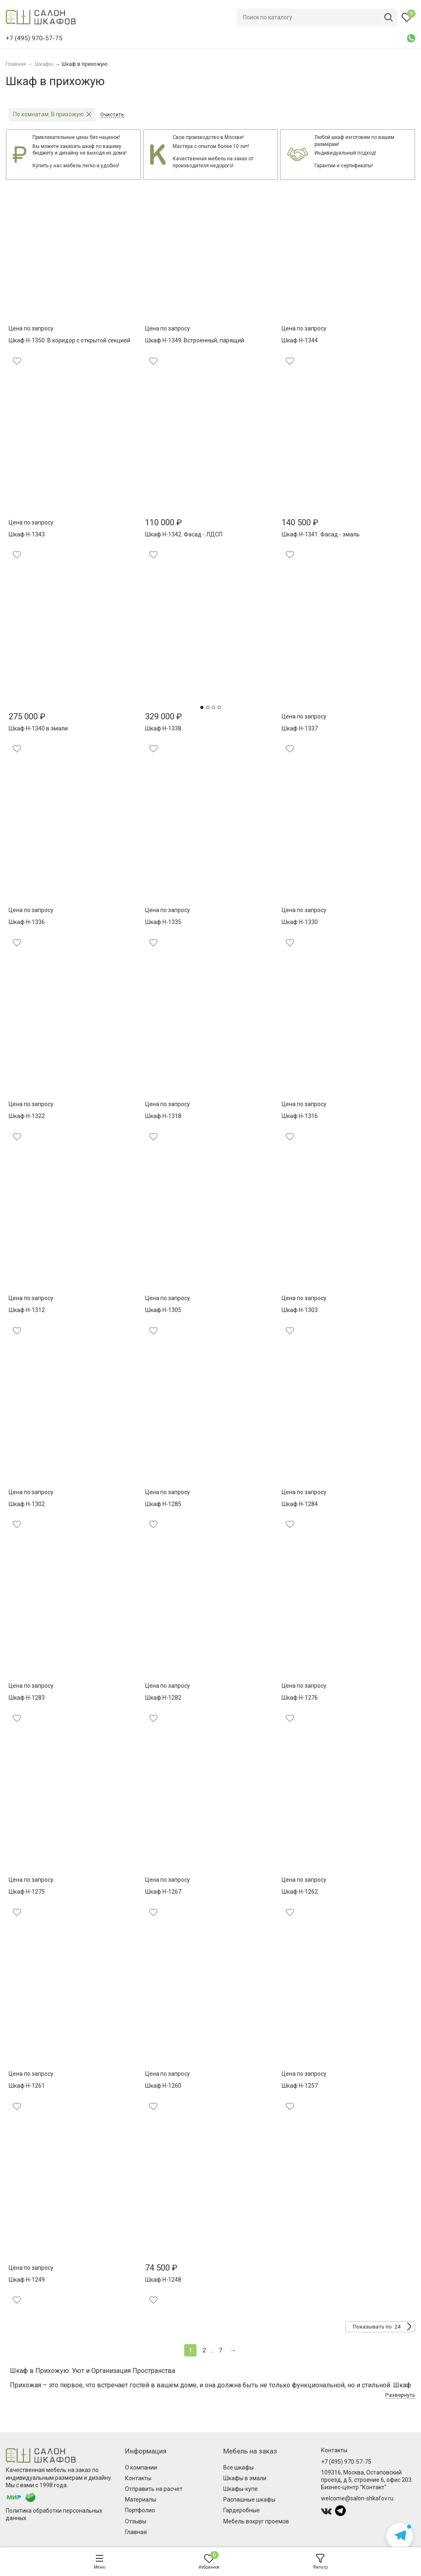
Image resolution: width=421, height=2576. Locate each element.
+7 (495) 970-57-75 (346, 2461)
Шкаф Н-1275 (27, 1891)
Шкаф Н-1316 (300, 1116)
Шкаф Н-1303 (300, 1310)
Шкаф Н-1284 (300, 1504)
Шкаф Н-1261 (27, 2085)
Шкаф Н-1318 (163, 1116)
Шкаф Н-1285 (163, 1504)
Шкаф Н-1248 (163, 2279)
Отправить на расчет (154, 2489)
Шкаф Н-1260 (163, 2085)
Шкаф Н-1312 (27, 1310)
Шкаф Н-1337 (300, 728)
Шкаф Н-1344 (300, 340)
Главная (136, 2532)
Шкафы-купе (240, 2489)
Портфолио (140, 2510)
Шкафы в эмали (244, 2478)
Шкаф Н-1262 (300, 1891)
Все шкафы (238, 2467)
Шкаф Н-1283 (27, 1697)
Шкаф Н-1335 (163, 922)
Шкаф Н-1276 (300, 1697)
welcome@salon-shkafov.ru (357, 2498)
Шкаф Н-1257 (300, 2085)
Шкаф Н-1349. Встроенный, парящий (194, 340)
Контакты (138, 2478)
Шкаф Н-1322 (27, 1116)
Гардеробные (241, 2510)
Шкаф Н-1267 (163, 1891)
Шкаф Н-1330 (300, 922)
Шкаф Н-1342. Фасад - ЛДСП (183, 534)
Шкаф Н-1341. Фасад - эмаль (321, 534)
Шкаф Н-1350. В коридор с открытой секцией (69, 340)
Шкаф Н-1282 (163, 1697)
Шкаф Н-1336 (27, 922)
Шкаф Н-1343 (27, 534)
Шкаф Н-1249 (27, 2279)
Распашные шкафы (249, 2499)
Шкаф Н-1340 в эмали (38, 728)
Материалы (140, 2499)
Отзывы (135, 2521)
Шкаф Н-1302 (27, 1504)
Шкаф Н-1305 (163, 1310)
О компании (141, 2467)
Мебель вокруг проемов (256, 2521)
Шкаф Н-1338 (163, 728)
